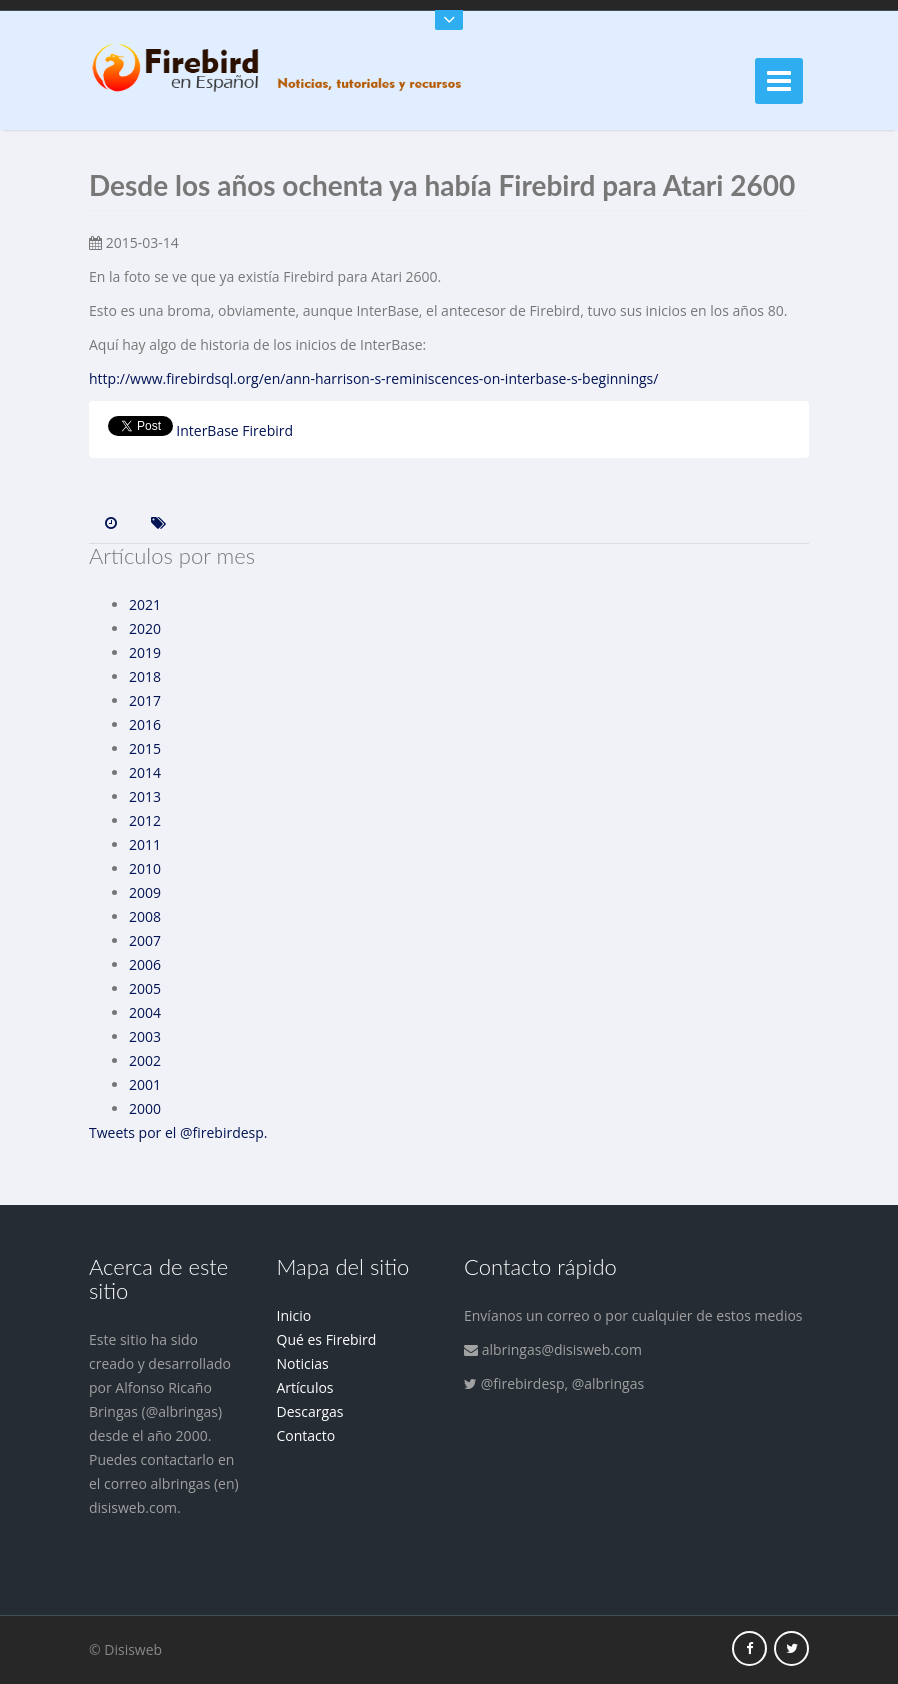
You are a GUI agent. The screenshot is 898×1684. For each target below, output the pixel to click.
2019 (145, 652)
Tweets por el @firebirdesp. (178, 1132)
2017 (145, 700)
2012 (145, 820)
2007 (145, 940)
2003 (145, 1036)
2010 (145, 868)
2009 (145, 892)
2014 (145, 772)
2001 (145, 1084)
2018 (145, 676)
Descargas (310, 1411)
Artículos (305, 1387)
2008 (145, 916)
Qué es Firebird (327, 1339)
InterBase (207, 430)
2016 (145, 724)
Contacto (306, 1435)
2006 (145, 964)
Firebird (267, 430)
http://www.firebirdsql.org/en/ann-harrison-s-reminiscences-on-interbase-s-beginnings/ (373, 378)
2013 (145, 796)
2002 (145, 1060)
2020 (145, 628)
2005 (145, 988)
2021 (145, 604)
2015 (145, 748)
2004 (145, 1012)
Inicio (294, 1315)
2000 (145, 1108)
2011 (145, 844)
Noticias (303, 1363)
